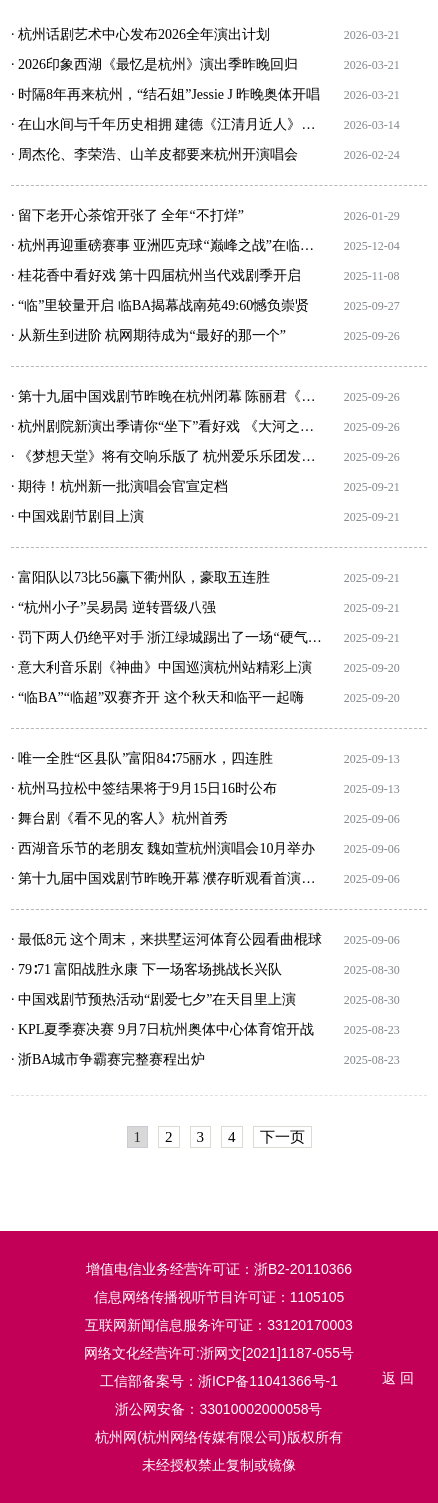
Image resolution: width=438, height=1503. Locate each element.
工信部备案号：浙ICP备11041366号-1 (219, 1381)
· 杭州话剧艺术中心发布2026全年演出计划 (140, 34)
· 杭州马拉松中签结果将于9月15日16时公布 (144, 788)
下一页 (282, 1137)
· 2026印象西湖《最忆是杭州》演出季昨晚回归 (154, 64)
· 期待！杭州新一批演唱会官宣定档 (119, 486)
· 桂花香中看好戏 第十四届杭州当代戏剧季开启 (156, 275)
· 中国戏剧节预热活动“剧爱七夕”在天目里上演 (153, 999)
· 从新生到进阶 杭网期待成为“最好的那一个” (148, 335)
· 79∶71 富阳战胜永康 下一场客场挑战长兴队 (146, 969)
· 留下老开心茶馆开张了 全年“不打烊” (127, 215)
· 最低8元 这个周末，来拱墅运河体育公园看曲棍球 (167, 939)
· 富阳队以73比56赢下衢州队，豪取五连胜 (140, 577)
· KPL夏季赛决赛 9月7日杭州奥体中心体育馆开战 (162, 1029)
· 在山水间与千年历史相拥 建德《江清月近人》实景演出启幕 (167, 124)
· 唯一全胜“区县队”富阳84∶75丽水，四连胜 (142, 758)
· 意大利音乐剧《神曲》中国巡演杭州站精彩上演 (161, 667)
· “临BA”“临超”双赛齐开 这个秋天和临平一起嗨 (157, 697)
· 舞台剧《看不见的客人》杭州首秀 (119, 818)
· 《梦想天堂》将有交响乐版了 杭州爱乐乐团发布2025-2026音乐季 (167, 456)
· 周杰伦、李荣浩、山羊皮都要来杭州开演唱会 (154, 154)
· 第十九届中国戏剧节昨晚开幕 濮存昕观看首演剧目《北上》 (167, 878)
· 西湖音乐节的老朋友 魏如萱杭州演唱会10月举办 (163, 848)
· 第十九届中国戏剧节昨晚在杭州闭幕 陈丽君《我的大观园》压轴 (167, 396)
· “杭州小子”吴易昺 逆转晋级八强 (113, 607)
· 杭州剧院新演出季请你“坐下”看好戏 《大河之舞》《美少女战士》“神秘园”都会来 (167, 426)
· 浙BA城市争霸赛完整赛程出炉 (108, 1059)
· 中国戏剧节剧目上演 (77, 516)
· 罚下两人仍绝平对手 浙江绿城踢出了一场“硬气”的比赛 (167, 637)
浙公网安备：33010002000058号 (218, 1409)
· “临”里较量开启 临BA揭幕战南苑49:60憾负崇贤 (160, 305)
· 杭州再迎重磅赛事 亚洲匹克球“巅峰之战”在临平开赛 (167, 245)
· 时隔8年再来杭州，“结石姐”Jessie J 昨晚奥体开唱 (166, 94)
